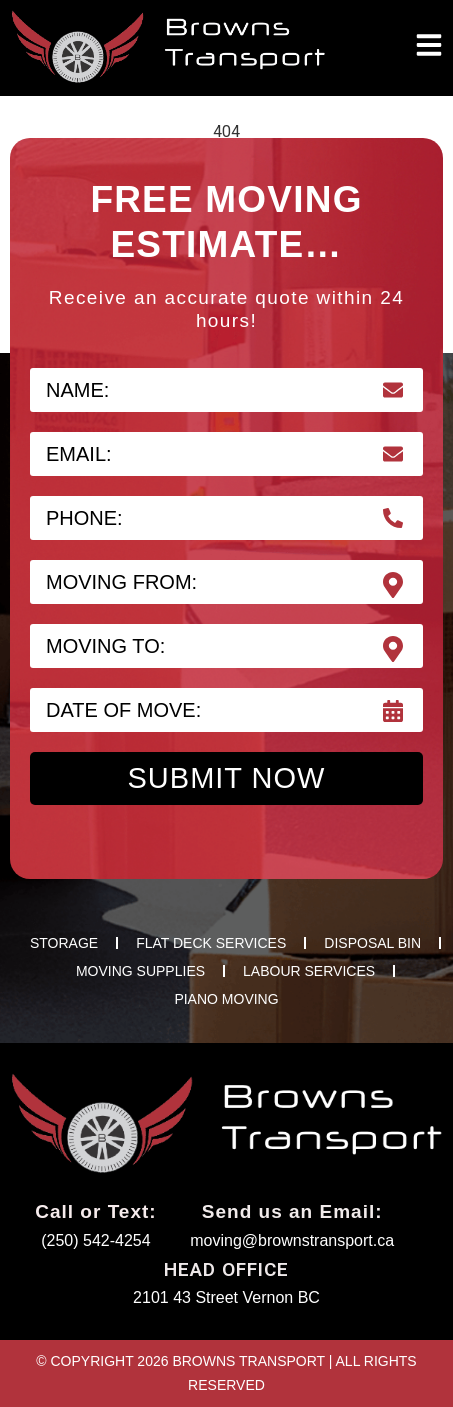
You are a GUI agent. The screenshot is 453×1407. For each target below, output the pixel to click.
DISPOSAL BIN (372, 943)
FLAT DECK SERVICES (211, 943)
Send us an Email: (292, 1211)
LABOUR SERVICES (309, 971)
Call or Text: (95, 1211)
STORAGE (64, 943)
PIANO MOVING (226, 999)
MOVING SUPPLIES (140, 971)
